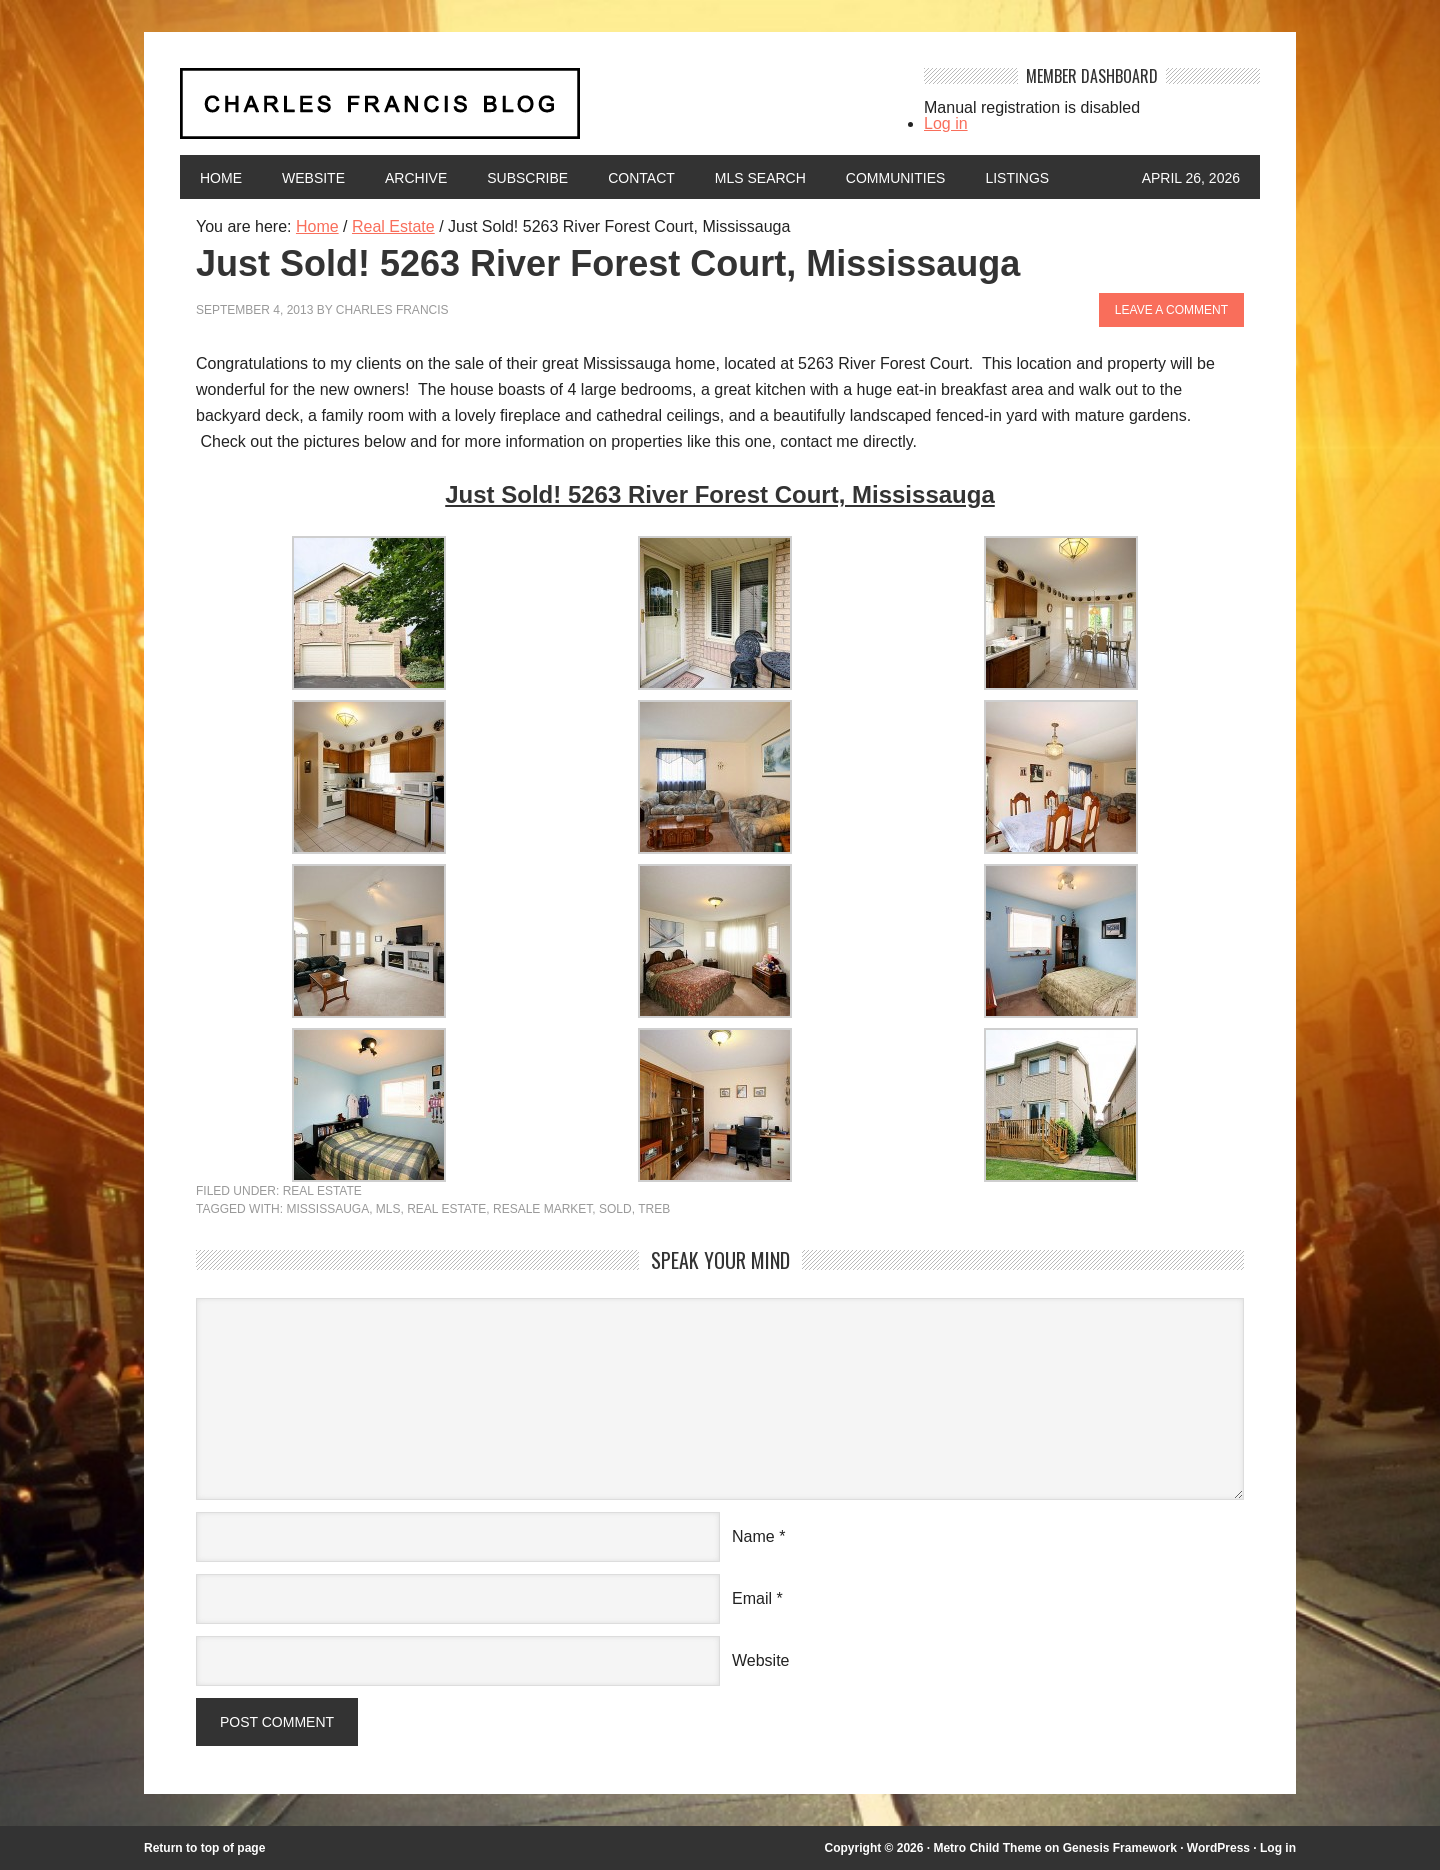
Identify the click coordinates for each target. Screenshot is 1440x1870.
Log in (946, 123)
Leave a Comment (1171, 310)
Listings (1017, 178)
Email (752, 1598)
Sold (615, 1209)
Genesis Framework (1120, 1848)
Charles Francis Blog (534, 111)
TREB (654, 1209)
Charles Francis (392, 310)
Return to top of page (204, 1848)
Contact (641, 178)
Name (753, 1536)
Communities (896, 178)
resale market (542, 1209)
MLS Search (760, 178)
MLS (388, 1209)
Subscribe (527, 178)
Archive (416, 178)
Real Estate (322, 1191)
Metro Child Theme (987, 1848)
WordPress (1218, 1848)
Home (221, 178)
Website (313, 178)
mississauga (327, 1209)
